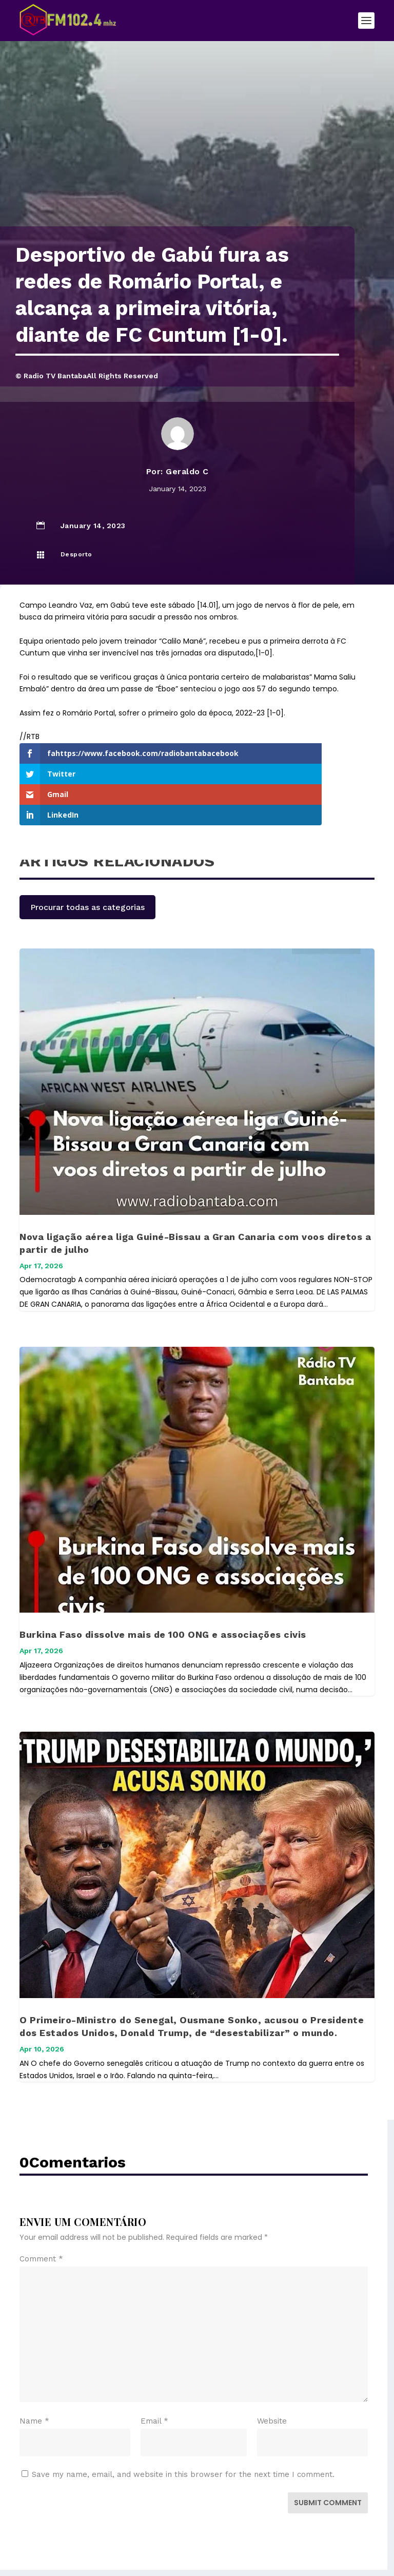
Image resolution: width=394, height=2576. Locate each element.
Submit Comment (328, 2461)
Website (272, 2379)
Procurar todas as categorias (87, 865)
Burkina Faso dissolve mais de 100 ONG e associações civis (162, 1592)
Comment (41, 2217)
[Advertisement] (197, 149)
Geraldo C (187, 471)
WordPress (275, 2550)
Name (34, 2379)
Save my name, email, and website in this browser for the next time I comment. (183, 2432)
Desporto (76, 554)
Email (154, 2379)
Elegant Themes (175, 2550)
